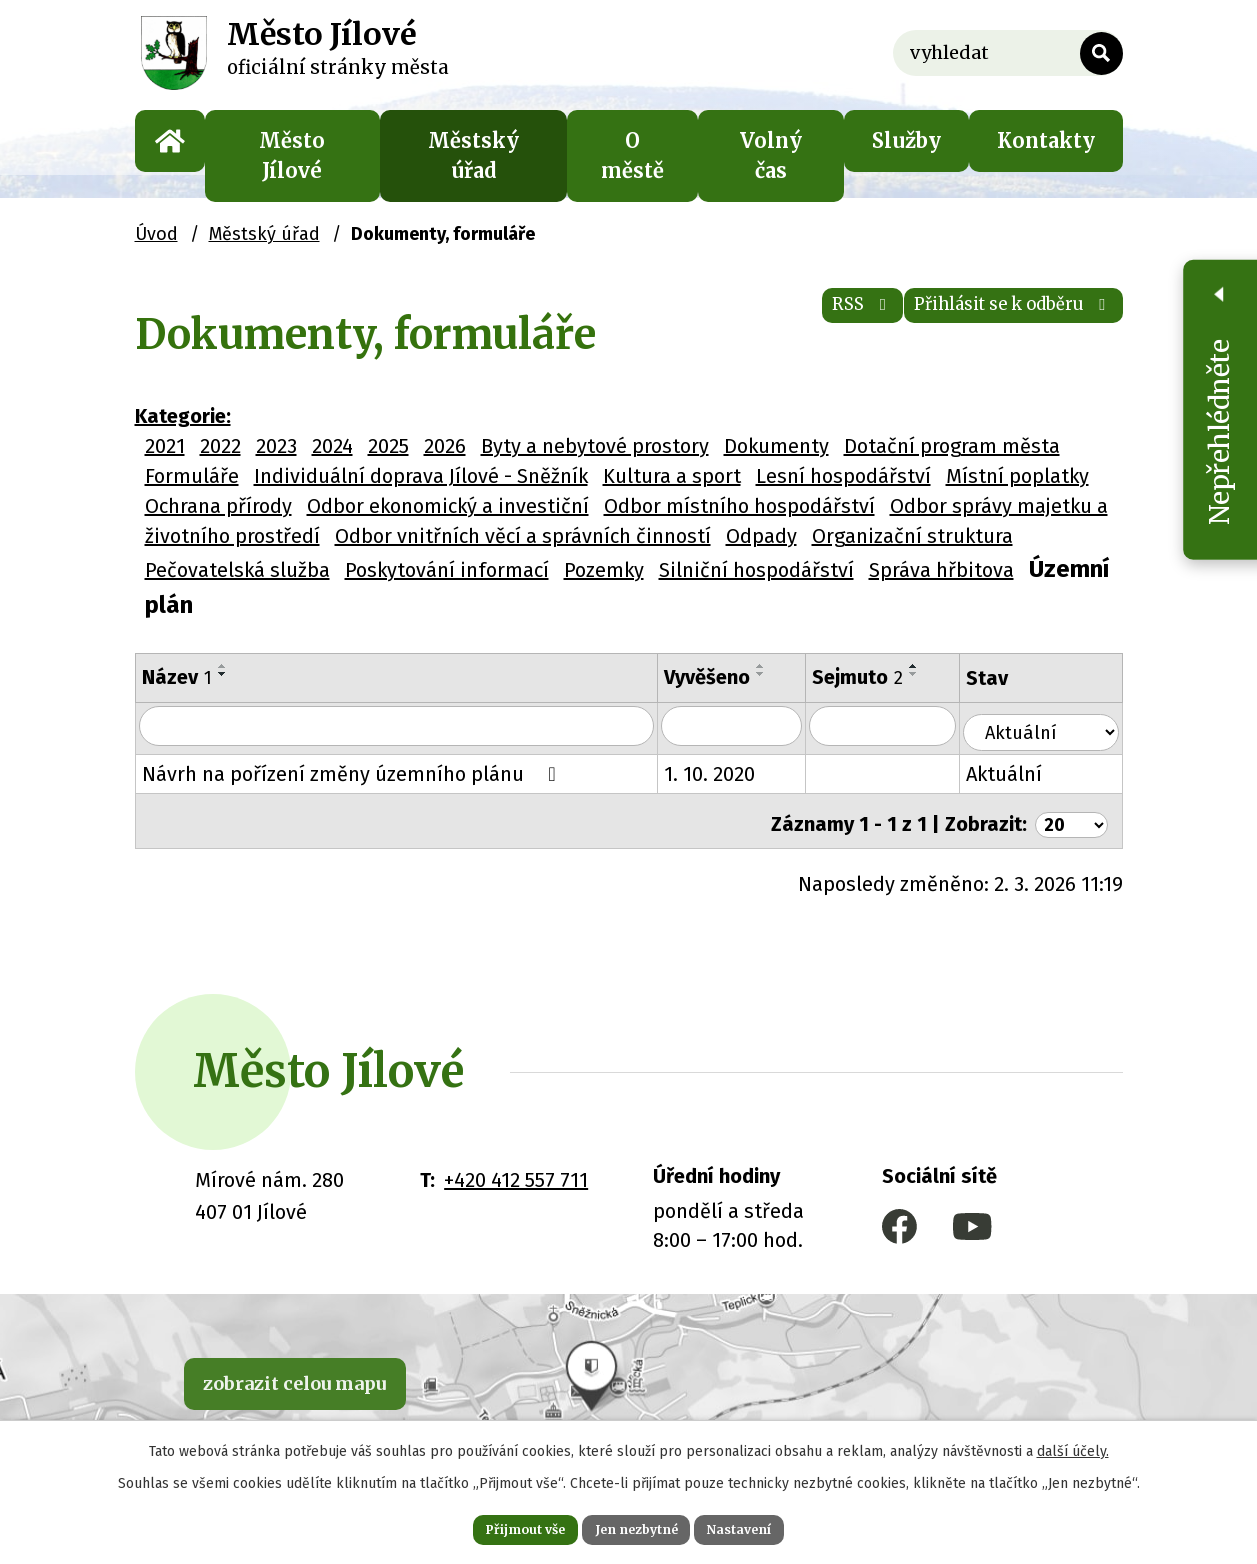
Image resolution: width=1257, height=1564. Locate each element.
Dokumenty (776, 446)
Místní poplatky (1017, 476)
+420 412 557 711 (516, 1170)
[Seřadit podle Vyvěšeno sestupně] (775, 674)
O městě (632, 155)
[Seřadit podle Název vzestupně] (223, 666)
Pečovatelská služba (237, 570)
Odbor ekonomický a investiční (448, 506)
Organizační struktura (912, 536)
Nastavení (769, 1526)
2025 (388, 446)
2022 (220, 446)
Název (177, 677)
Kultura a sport (672, 476)
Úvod (170, 141)
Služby (906, 140)
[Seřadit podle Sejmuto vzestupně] (931, 666)
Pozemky (604, 570)
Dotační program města (952, 446)
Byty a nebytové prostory (595, 446)
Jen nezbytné (637, 1526)
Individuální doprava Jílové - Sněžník (421, 476)
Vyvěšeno (721, 677)
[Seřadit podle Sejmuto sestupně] (931, 674)
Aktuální (1025, 771)
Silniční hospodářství (756, 570)
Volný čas (771, 155)
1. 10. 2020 (723, 771)
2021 (165, 446)
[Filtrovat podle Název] (403, 727)
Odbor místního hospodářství (739, 506)
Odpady (761, 536)
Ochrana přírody (218, 506)
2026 (445, 446)
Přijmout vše (497, 1526)
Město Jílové (292, 155)
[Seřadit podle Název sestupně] (223, 674)
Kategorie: (183, 416)
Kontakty (1046, 140)
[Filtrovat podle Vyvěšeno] (747, 727)
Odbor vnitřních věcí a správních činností (523, 536)
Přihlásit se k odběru (986, 319)
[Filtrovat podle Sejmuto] (901, 727)
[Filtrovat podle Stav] (1051, 725)
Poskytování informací (447, 570)
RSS (790, 319)
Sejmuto (874, 677)
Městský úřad (473, 155)
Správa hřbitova (941, 570)
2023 (276, 446)
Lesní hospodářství (843, 476)
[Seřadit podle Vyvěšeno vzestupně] (775, 666)
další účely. (1073, 1444)
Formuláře (192, 476)
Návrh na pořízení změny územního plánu (353, 771)
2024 (332, 446)
